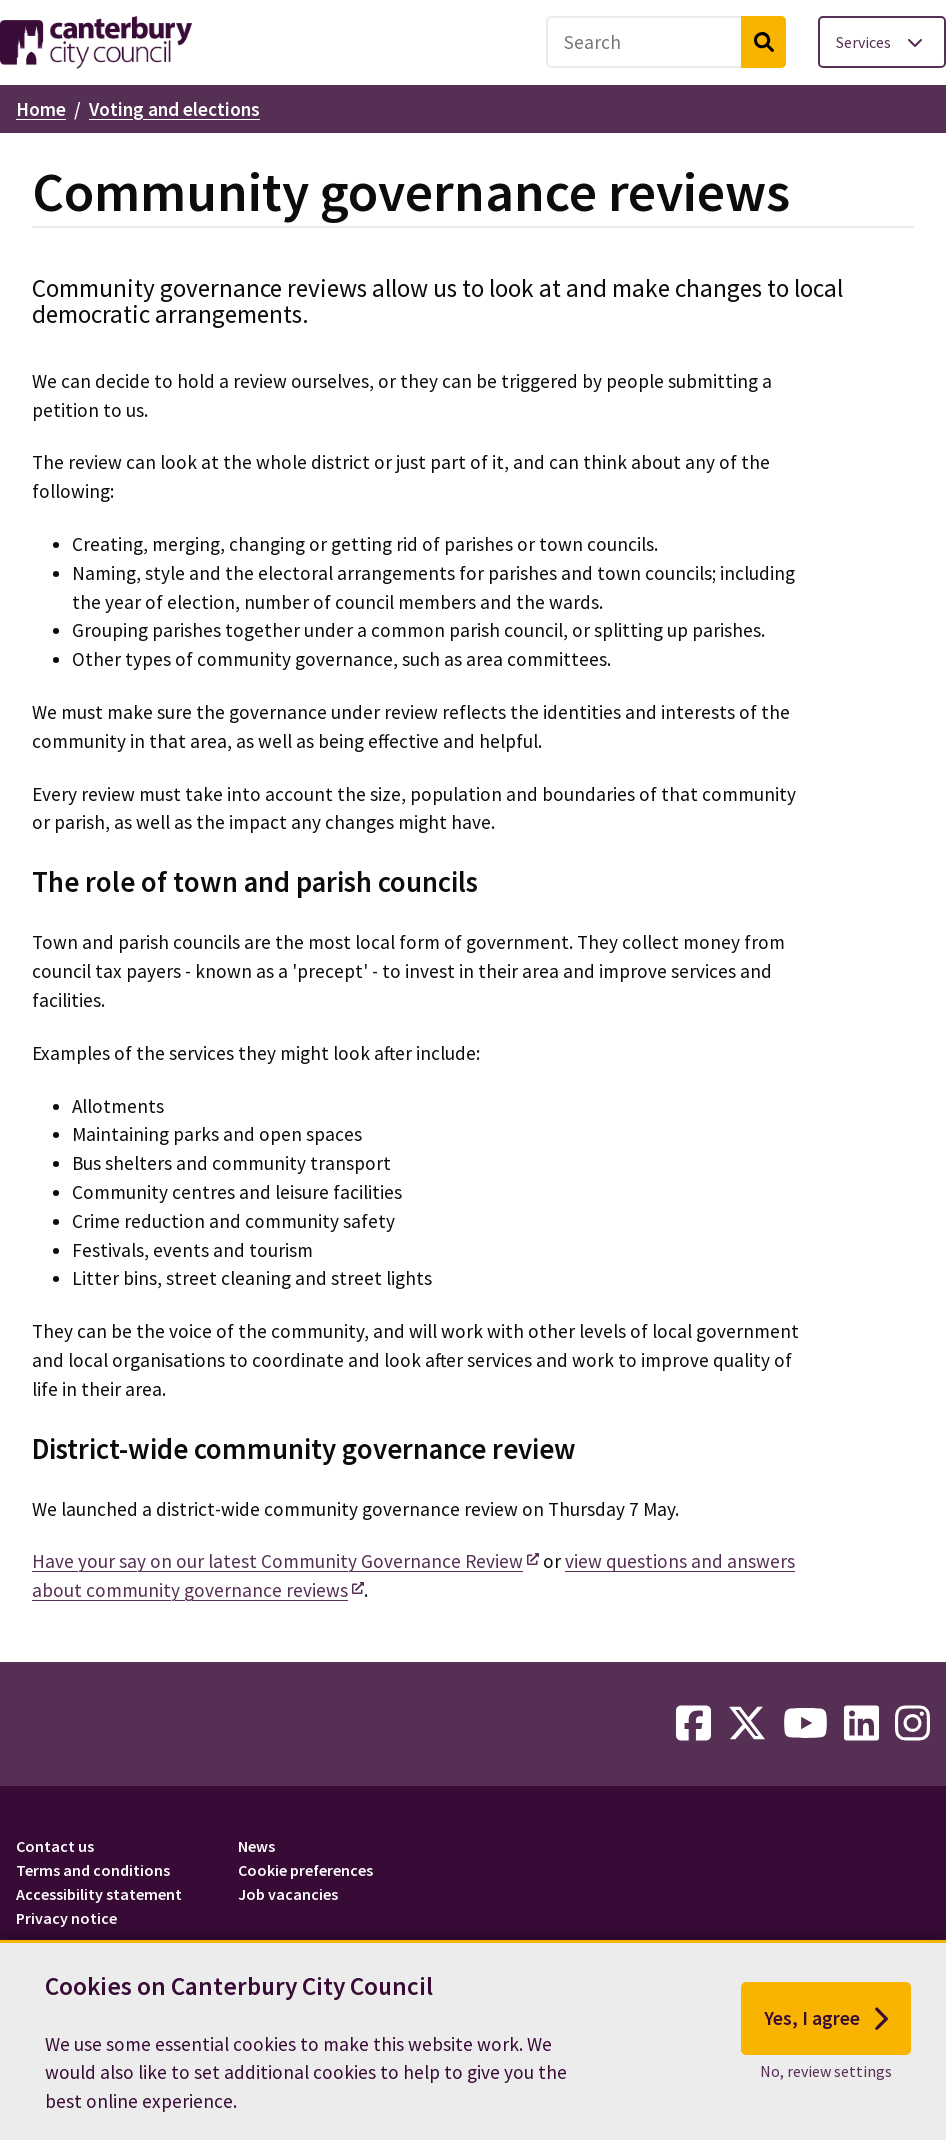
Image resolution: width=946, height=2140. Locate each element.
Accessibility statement (99, 1894)
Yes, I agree (826, 2024)
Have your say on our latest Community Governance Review (277, 1561)
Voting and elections (174, 109)
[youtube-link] (805, 1724)
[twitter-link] (747, 1724)
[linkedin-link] (861, 1724)
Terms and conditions (93, 1870)
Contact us (55, 1846)
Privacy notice (66, 1918)
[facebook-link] (693, 1724)
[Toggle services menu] (882, 42)
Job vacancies (288, 1894)
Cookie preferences (305, 1870)
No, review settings (826, 2076)
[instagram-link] (912, 1724)
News (256, 1846)
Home (41, 109)
